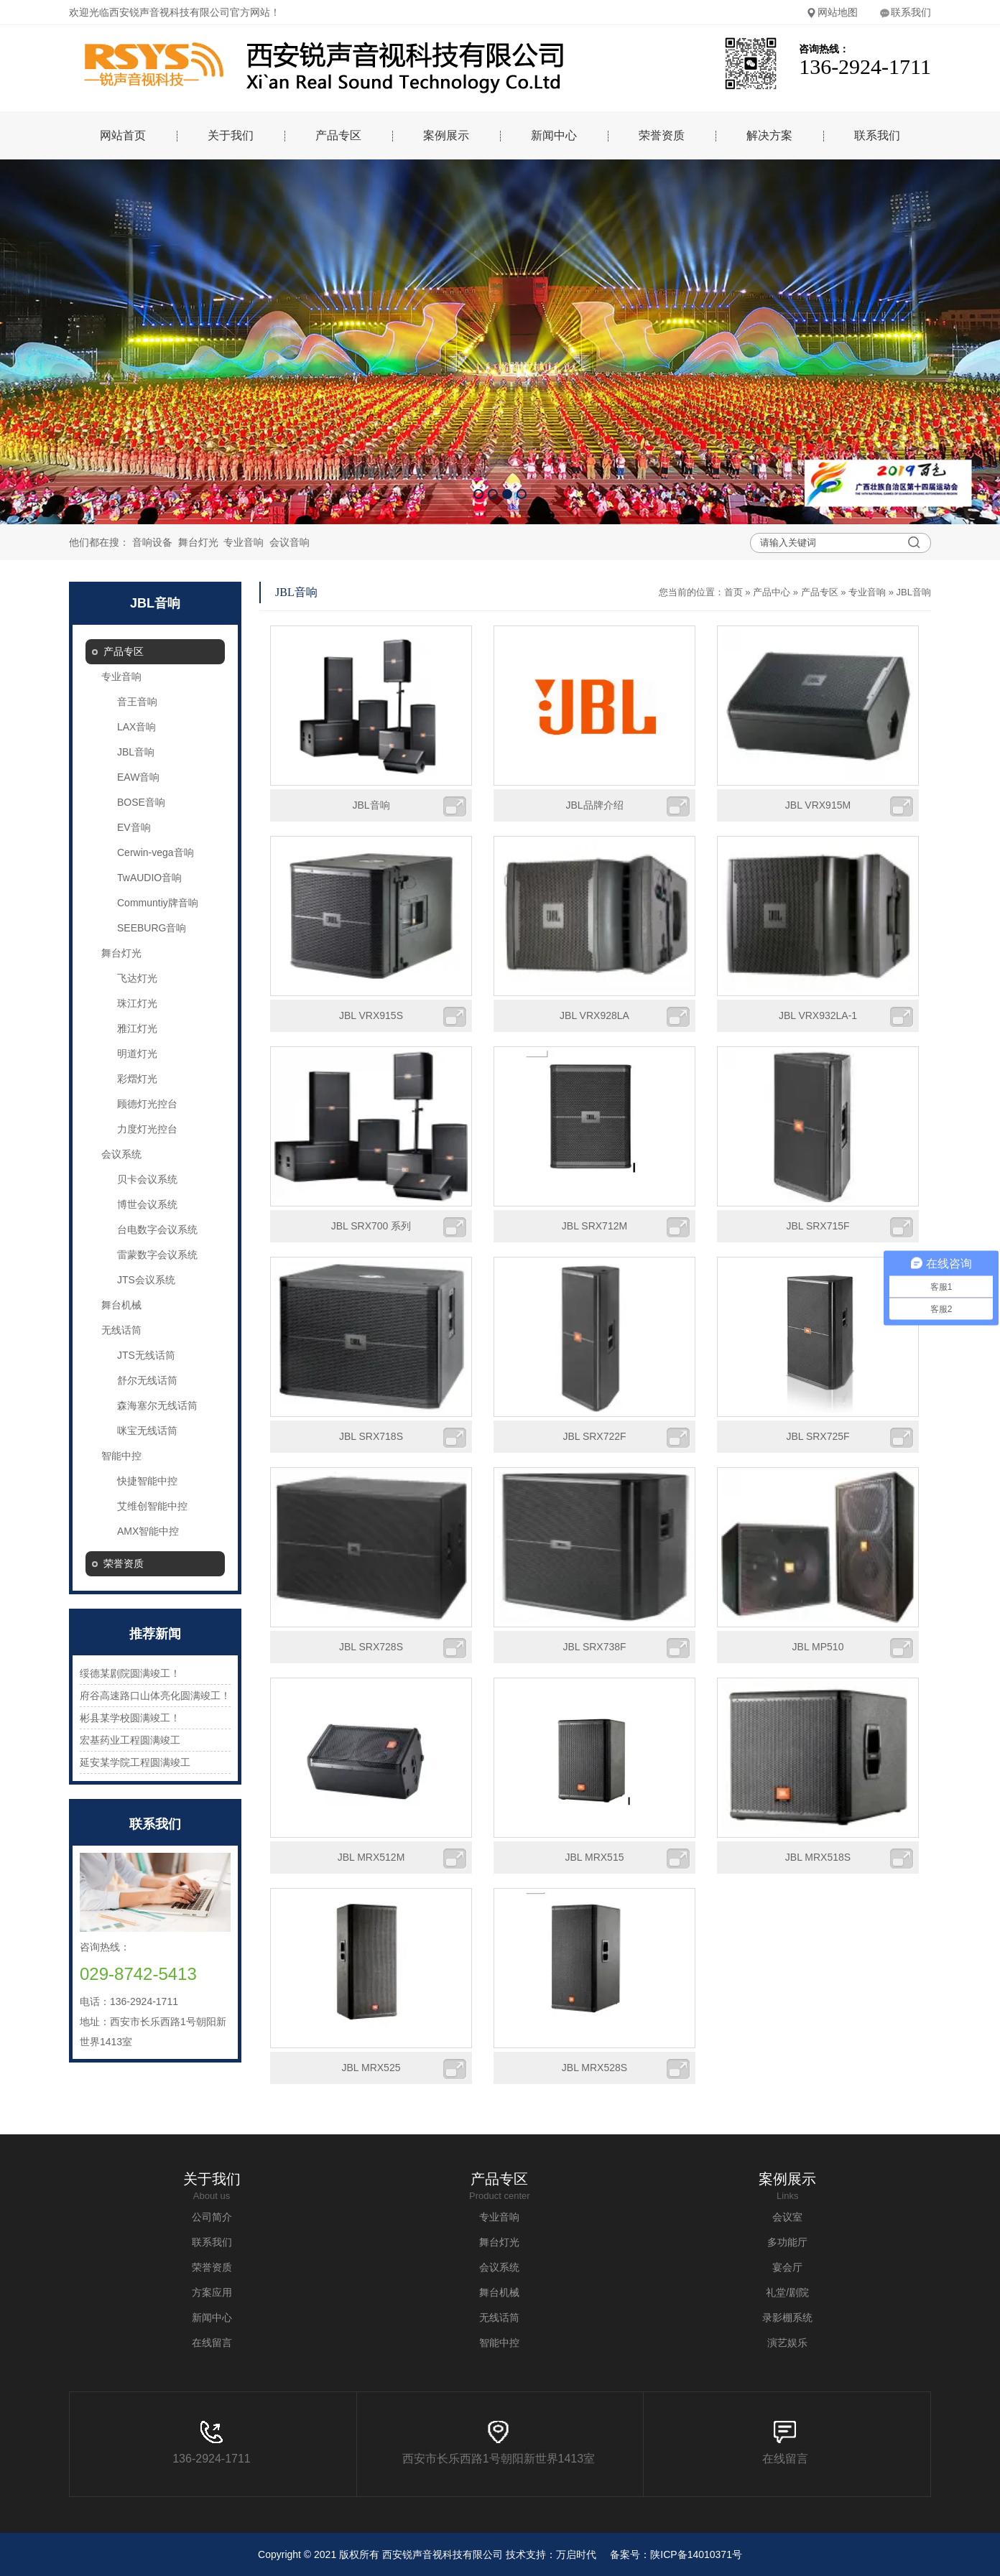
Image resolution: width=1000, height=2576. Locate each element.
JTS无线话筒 (146, 1355)
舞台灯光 (198, 542)
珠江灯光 (137, 1003)
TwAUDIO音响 (149, 877)
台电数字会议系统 (157, 1229)
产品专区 (338, 135)
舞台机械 (121, 1305)
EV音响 (134, 827)
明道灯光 (137, 1053)
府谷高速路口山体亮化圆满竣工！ (155, 1695)
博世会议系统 (147, 1204)
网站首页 (123, 135)
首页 (733, 592)
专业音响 (243, 542)
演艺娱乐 (787, 2342)
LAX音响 (136, 727)
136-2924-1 (201, 2443)
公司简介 (212, 2217)
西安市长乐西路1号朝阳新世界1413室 (499, 2443)
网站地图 (832, 12)
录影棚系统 (787, 2317)
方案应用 (212, 2292)
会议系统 (121, 1154)
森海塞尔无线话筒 (157, 1405)
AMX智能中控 (148, 1531)
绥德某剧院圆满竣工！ (130, 1673)
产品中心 (771, 592)
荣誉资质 (662, 135)
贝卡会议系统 (147, 1179)
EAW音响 (138, 777)
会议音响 (289, 542)
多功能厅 (787, 2242)
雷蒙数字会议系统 (157, 1254)
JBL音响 (135, 752)
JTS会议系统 (146, 1279)
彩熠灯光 (137, 1078)
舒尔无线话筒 (147, 1380)
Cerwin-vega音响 (155, 852)
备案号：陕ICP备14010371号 (676, 2554)
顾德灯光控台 (147, 1104)
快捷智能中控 (147, 1481)
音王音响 (137, 701)
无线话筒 (121, 1330)
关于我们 (231, 135)
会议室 (787, 2217)
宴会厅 (787, 2267)
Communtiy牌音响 (157, 902)
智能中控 (121, 1455)
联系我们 (905, 12)
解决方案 (769, 135)
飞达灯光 (137, 978)
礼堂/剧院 (787, 2292)
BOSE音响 (141, 802)
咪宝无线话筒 (147, 1430)
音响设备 (152, 542)
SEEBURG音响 (151, 928)
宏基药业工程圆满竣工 (130, 1740)
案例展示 (446, 135)
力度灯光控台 (147, 1129)
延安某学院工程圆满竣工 (135, 1762)
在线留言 (212, 2342)
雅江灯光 (137, 1028)
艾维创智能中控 (152, 1506)
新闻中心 (554, 135)
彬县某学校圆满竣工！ (130, 1718)
